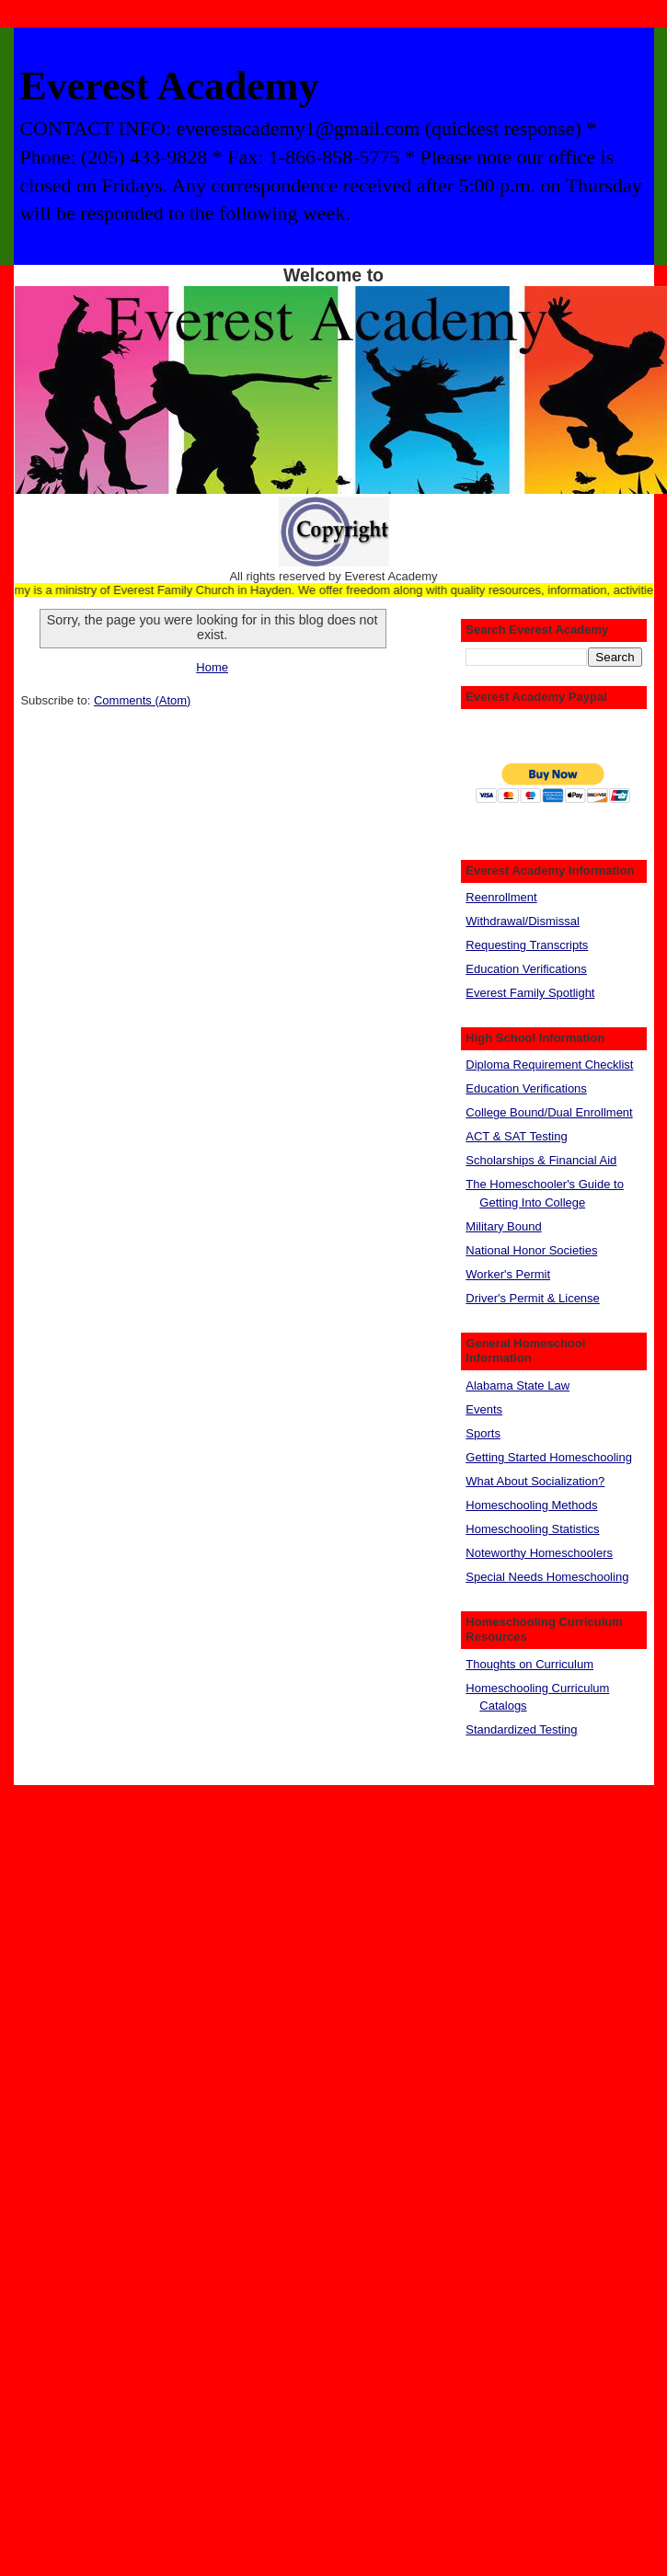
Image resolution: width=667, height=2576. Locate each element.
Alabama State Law (517, 1385)
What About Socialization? (535, 1481)
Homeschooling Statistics (532, 1529)
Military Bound (503, 1226)
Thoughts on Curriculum (529, 1664)
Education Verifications (526, 969)
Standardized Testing (521, 1729)
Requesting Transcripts (527, 945)
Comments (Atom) (142, 700)
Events (484, 1409)
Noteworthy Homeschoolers (539, 1553)
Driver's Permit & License (533, 1298)
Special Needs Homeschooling (547, 1577)
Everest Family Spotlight (530, 993)
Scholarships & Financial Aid (541, 1160)
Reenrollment (501, 897)
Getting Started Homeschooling (549, 1457)
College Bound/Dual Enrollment (549, 1112)
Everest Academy (168, 86)
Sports (483, 1433)
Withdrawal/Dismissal (523, 921)
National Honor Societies (531, 1250)
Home (212, 667)
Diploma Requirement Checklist (549, 1064)
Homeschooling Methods (531, 1505)
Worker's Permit (508, 1274)
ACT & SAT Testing (516, 1136)
